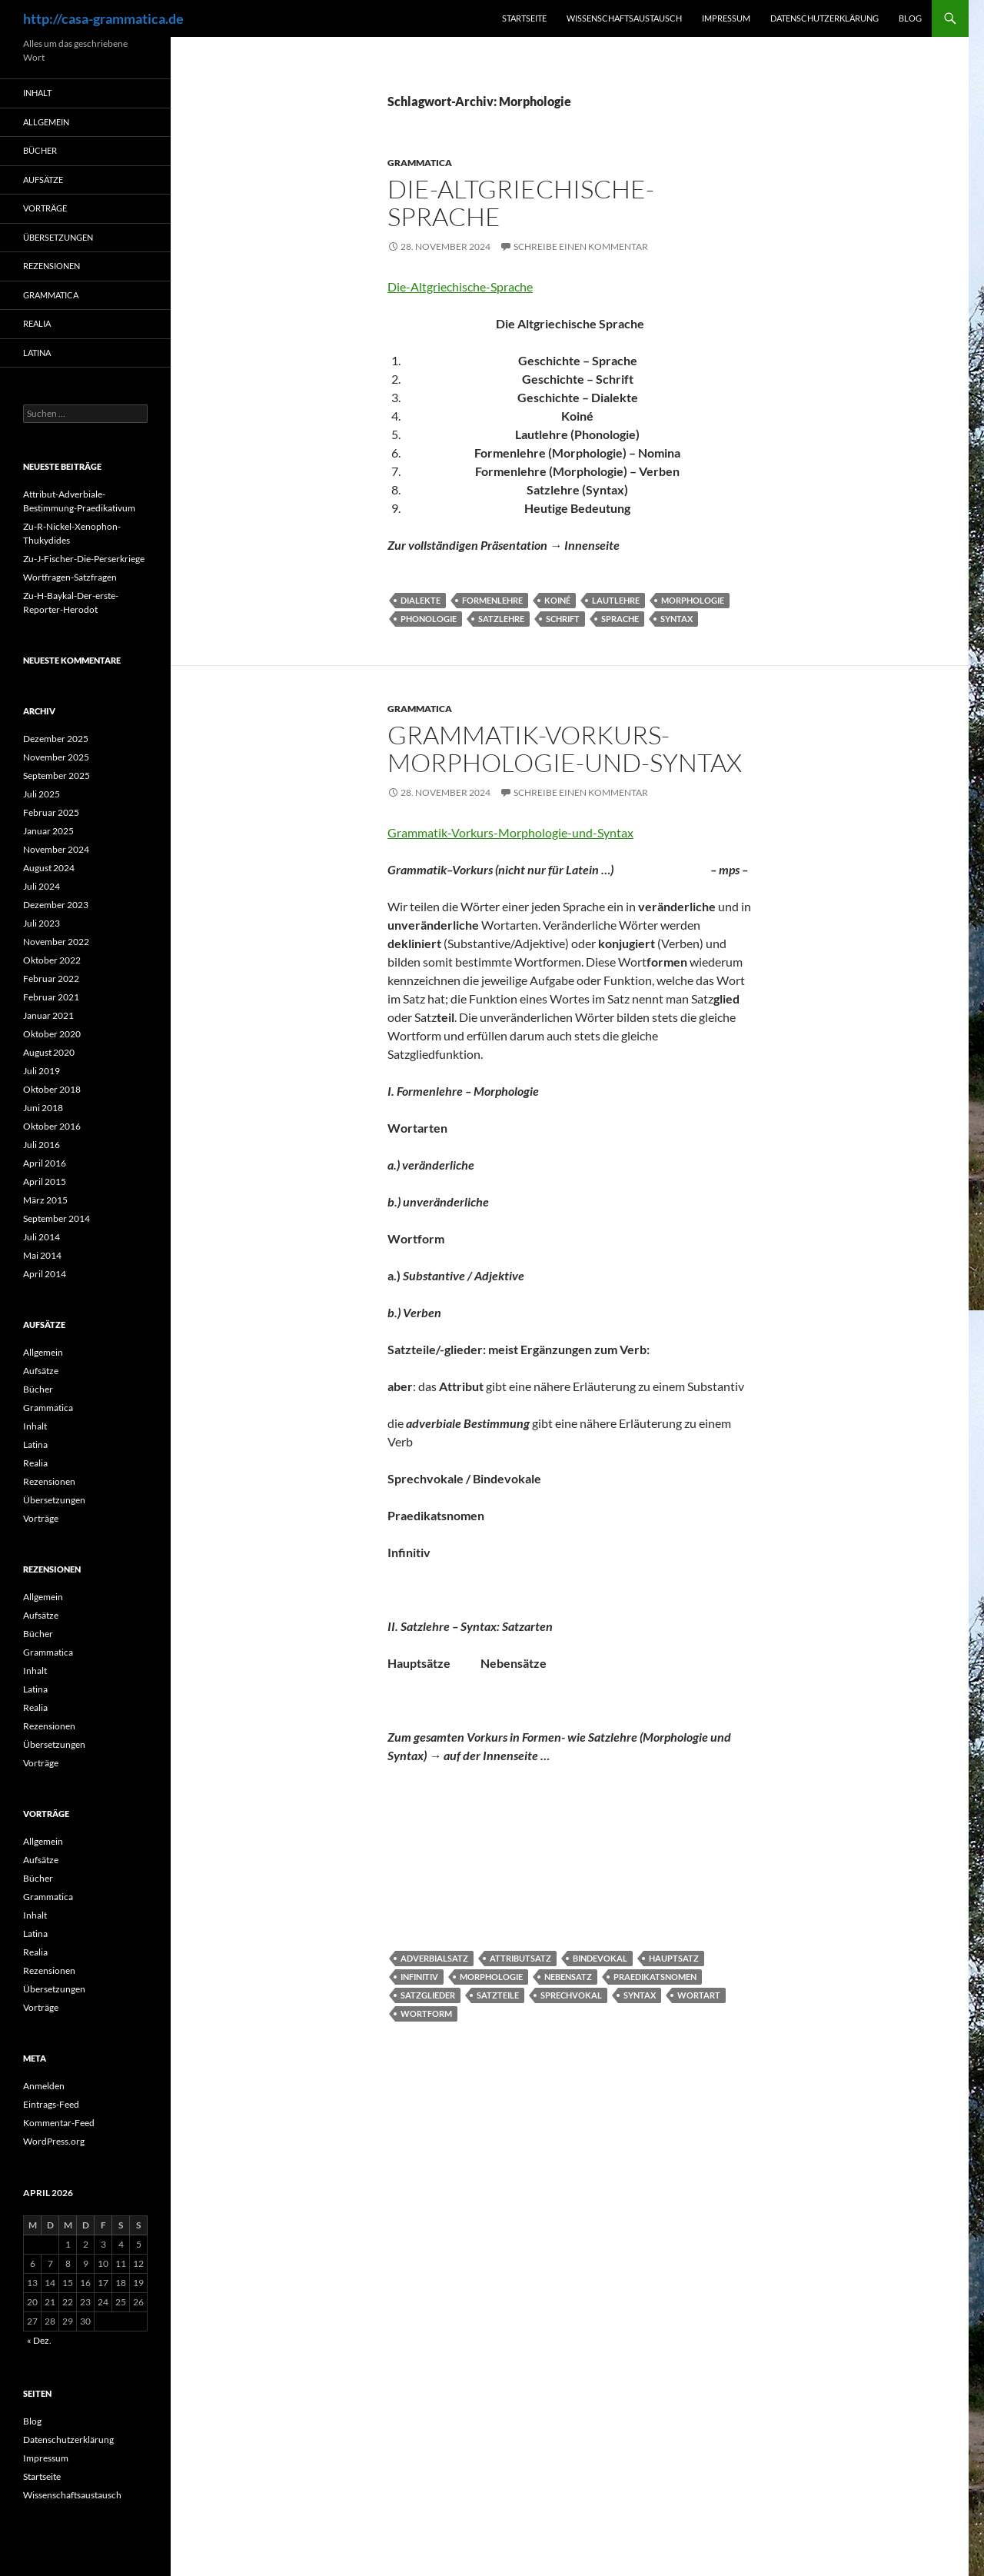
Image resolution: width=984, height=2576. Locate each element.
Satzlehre (501, 619)
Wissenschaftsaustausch (624, 18)
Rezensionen (51, 266)
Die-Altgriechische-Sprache (520, 202)
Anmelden (44, 2086)
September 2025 (56, 775)
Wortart (698, 1995)
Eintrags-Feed (51, 2104)
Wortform (426, 2014)
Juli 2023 (41, 923)
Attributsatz (520, 1958)
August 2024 (49, 868)
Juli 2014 (41, 1237)
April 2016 (44, 1163)
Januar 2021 (48, 1015)
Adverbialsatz (434, 1958)
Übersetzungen (58, 237)
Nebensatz (568, 1977)
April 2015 (44, 1181)
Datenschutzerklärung (824, 18)
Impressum (726, 18)
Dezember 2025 (55, 738)
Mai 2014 (42, 1255)
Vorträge (45, 208)
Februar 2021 (51, 997)
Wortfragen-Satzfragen (70, 577)
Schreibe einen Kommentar (581, 246)
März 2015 (45, 1200)
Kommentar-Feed (59, 2122)
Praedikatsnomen (654, 1977)
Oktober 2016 (52, 1126)
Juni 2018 (43, 1107)
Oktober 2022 (52, 960)
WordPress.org (54, 2141)
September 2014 (56, 1218)
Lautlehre (616, 600)
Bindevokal (600, 1958)
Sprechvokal (571, 1995)
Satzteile (498, 1995)
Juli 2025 (41, 794)
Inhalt (37, 93)
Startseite (524, 18)
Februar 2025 (51, 812)
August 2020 (49, 1052)
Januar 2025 (48, 831)
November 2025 (56, 757)
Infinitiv (419, 1977)
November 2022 (56, 941)
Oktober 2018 (52, 1089)
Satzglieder (428, 1995)
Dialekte (420, 600)
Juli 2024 (41, 886)
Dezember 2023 (55, 904)
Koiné (557, 600)
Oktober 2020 (52, 1034)
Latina (37, 353)
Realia (37, 323)
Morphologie (692, 600)
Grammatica (419, 162)
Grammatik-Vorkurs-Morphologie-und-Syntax (564, 748)
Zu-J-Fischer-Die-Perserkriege (84, 558)
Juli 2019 (41, 1071)
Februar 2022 (51, 978)
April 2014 (44, 1274)
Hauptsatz (674, 1958)
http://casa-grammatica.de (103, 18)
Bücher (40, 150)
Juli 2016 (41, 1144)
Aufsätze (43, 180)
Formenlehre (492, 600)
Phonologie (429, 619)
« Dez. (39, 2340)
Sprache (620, 619)
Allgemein (46, 122)
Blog (910, 18)
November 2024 (56, 849)
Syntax (676, 619)
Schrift (563, 619)
